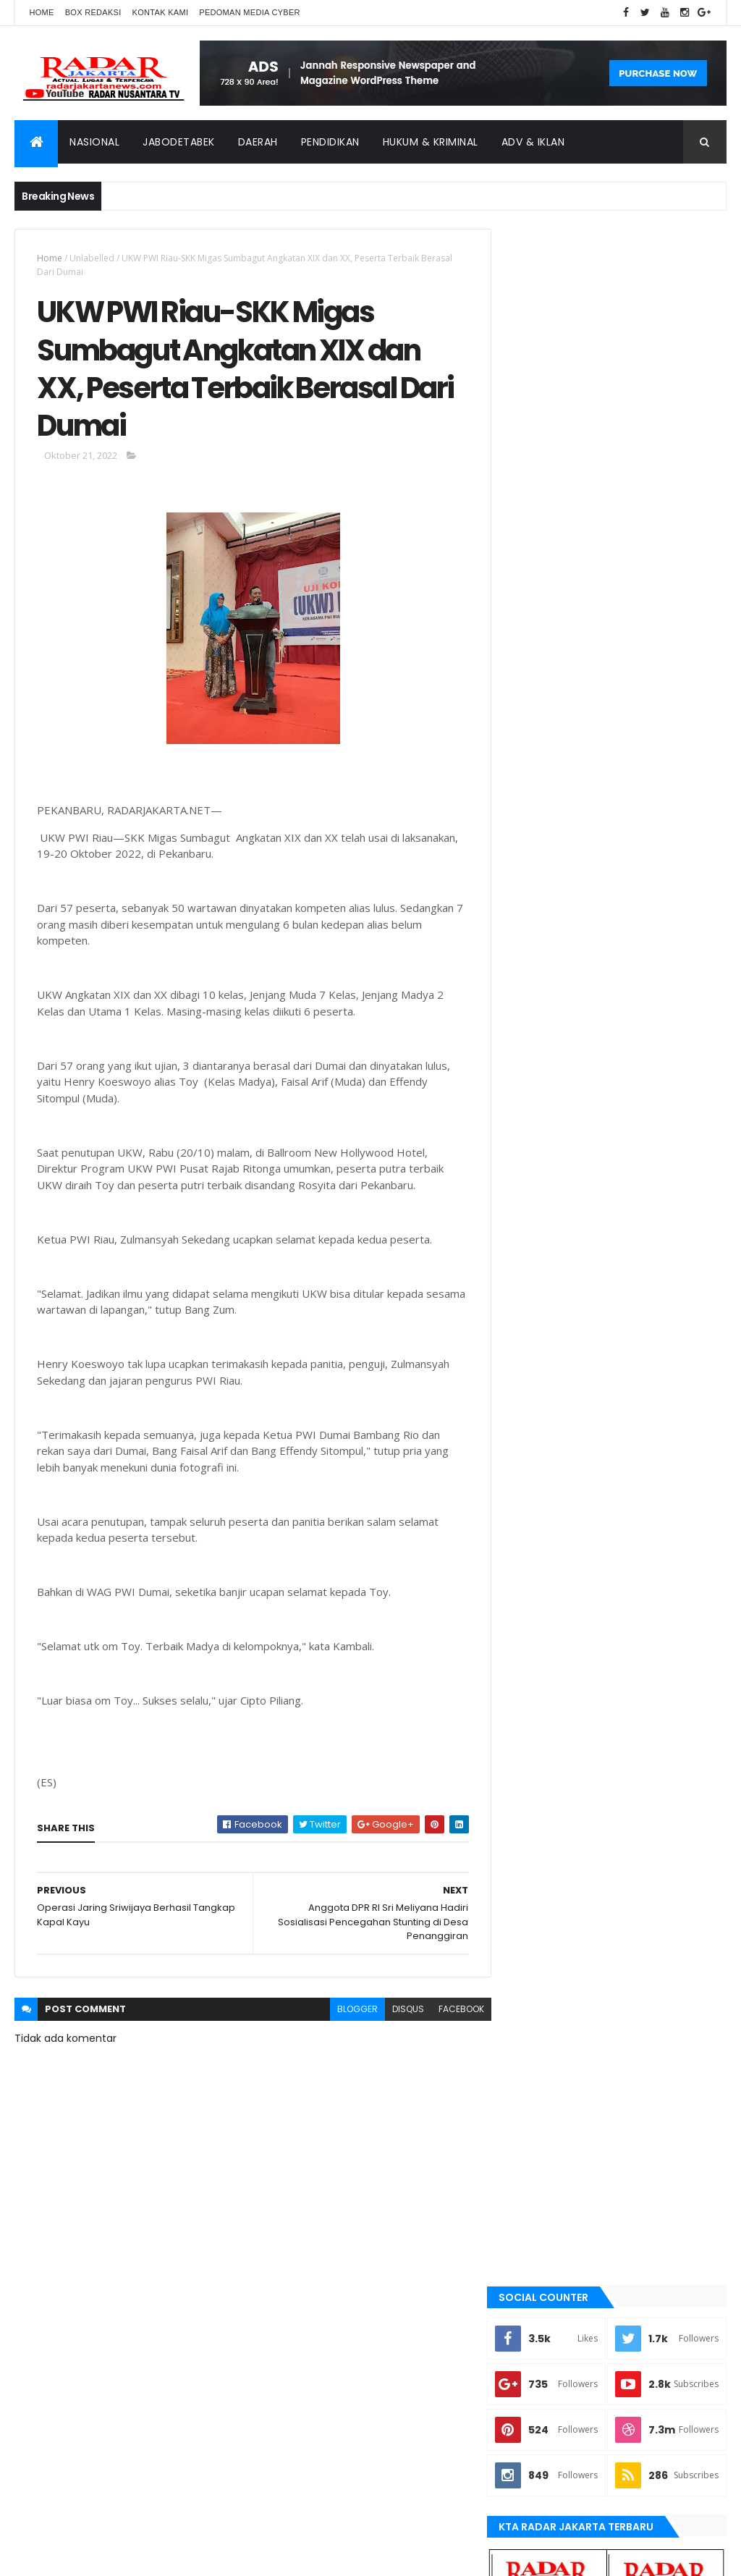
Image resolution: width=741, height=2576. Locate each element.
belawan (535, 1597)
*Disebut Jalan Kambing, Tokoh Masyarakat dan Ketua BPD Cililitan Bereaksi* (644, 1042)
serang (533, 1891)
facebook (452, 2012)
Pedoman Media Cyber (249, 12)
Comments (671, 1223)
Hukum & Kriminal (430, 142)
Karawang (539, 1744)
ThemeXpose (95, 2556)
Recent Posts (561, 1223)
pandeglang (543, 1866)
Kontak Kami (160, 12)
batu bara (537, 1549)
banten (531, 1524)
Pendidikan (330, 142)
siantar (533, 1916)
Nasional (94, 142)
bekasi (530, 1573)
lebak (528, 1769)
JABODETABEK (543, 1646)
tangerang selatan (559, 1964)
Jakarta (534, 1671)
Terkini (531, 1989)
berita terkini (545, 1622)
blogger (348, 2012)
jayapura (536, 1720)
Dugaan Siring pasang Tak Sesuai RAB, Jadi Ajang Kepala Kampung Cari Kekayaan (645, 1173)
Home (41, 12)
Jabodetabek (179, 142)
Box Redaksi (93, 12)
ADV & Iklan (533, 142)
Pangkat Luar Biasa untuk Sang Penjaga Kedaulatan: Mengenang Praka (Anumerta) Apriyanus (647, 1107)
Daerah (258, 142)
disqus (399, 2012)
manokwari (542, 1793)
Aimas (529, 1500)
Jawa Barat (541, 1696)
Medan (530, 1818)
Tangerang (541, 1940)
